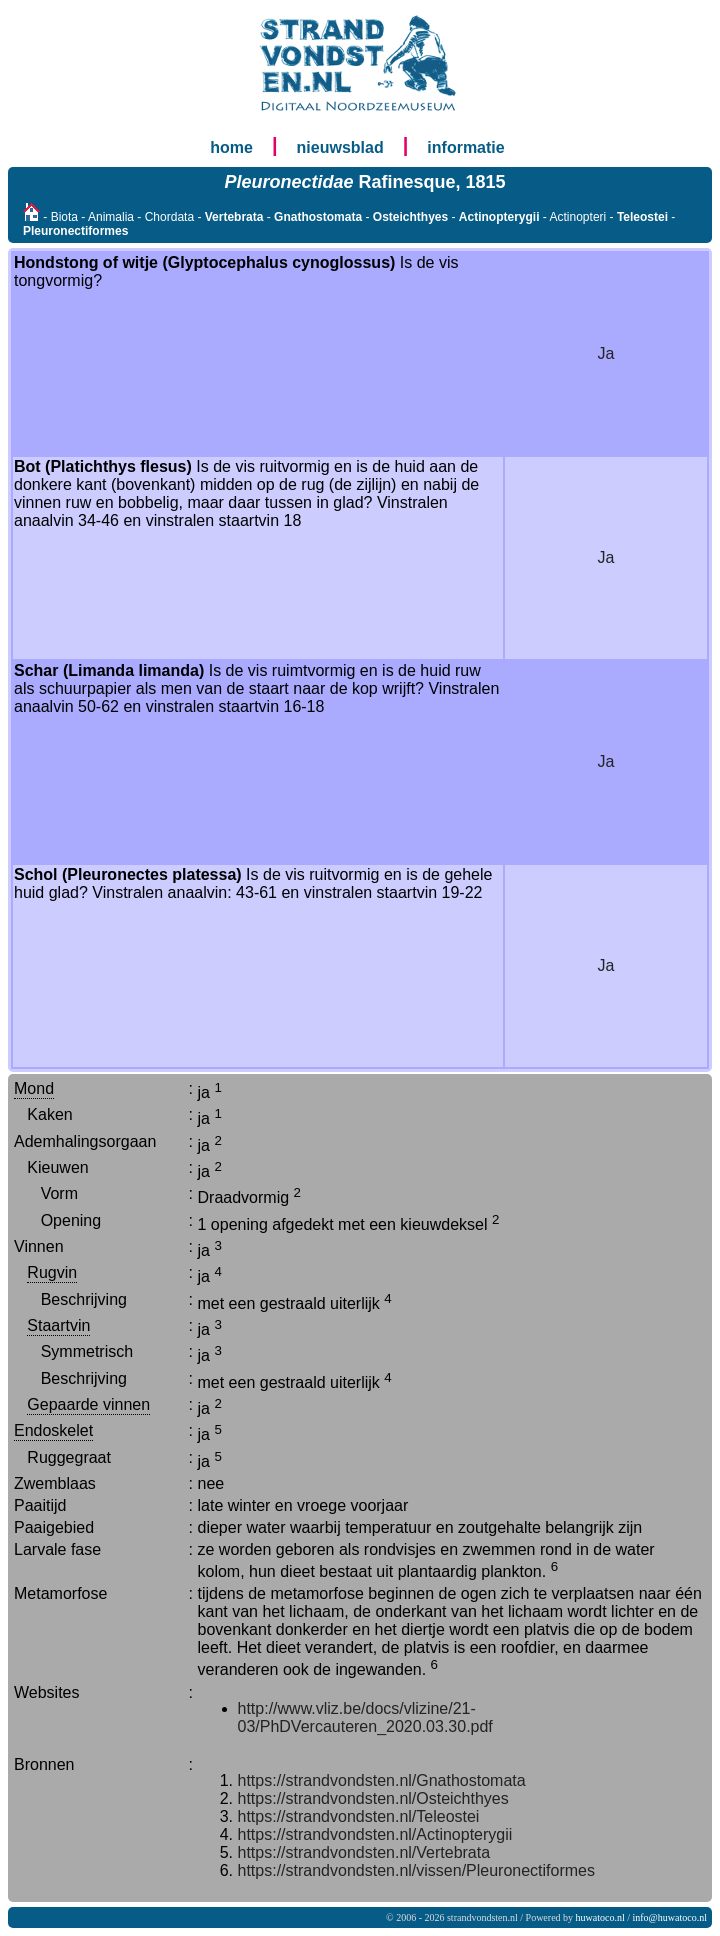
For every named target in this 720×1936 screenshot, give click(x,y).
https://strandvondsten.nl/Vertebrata (364, 1852)
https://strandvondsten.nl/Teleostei (359, 1816)
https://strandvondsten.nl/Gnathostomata (382, 1780)
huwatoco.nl (600, 1917)
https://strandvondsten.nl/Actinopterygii (375, 1834)
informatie (465, 147)
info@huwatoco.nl (670, 1917)
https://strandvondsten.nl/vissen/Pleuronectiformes (417, 1870)
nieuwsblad (340, 147)
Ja (606, 353)
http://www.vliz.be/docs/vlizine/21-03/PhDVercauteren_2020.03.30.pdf (365, 1717)
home (231, 147)
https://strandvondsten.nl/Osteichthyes (373, 1798)
